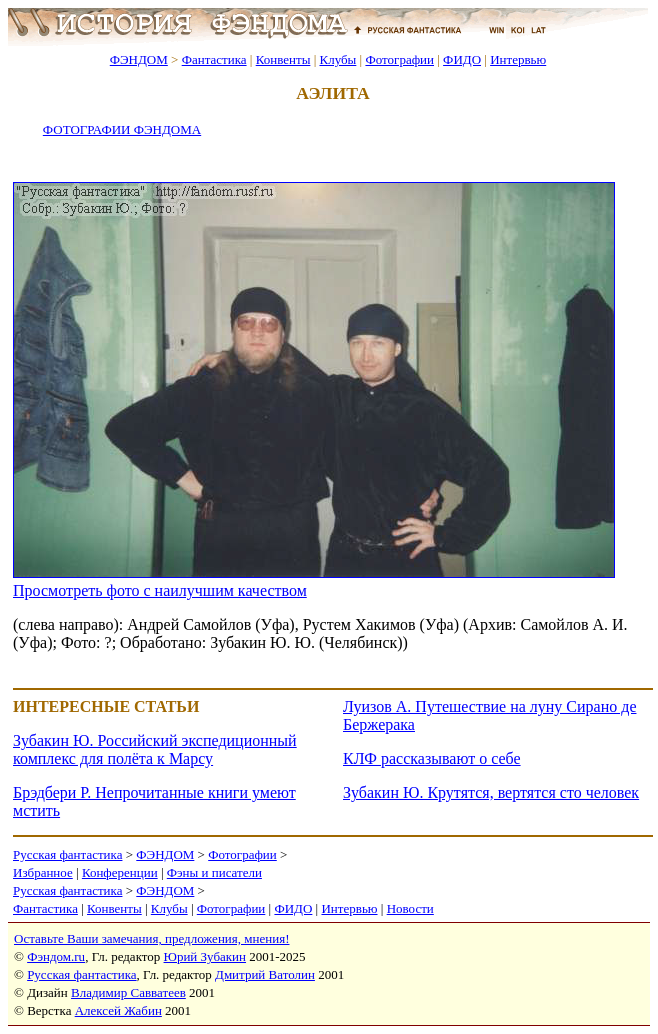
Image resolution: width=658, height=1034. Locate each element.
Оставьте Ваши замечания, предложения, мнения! (151, 938)
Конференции (120, 872)
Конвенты (283, 59)
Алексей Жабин (118, 1010)
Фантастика (214, 59)
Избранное (43, 872)
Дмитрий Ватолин (265, 974)
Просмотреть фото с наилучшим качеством (160, 590)
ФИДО (462, 59)
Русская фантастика (67, 854)
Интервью (518, 59)
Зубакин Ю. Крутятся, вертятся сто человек (491, 792)
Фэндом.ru (56, 956)
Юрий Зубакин (205, 956)
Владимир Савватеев (128, 992)
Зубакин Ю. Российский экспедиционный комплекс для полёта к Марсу (155, 749)
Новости (410, 908)
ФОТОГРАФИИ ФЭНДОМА (122, 129)
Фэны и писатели (214, 872)
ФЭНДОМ (139, 59)
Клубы (337, 59)
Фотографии (399, 59)
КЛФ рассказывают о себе (432, 758)
